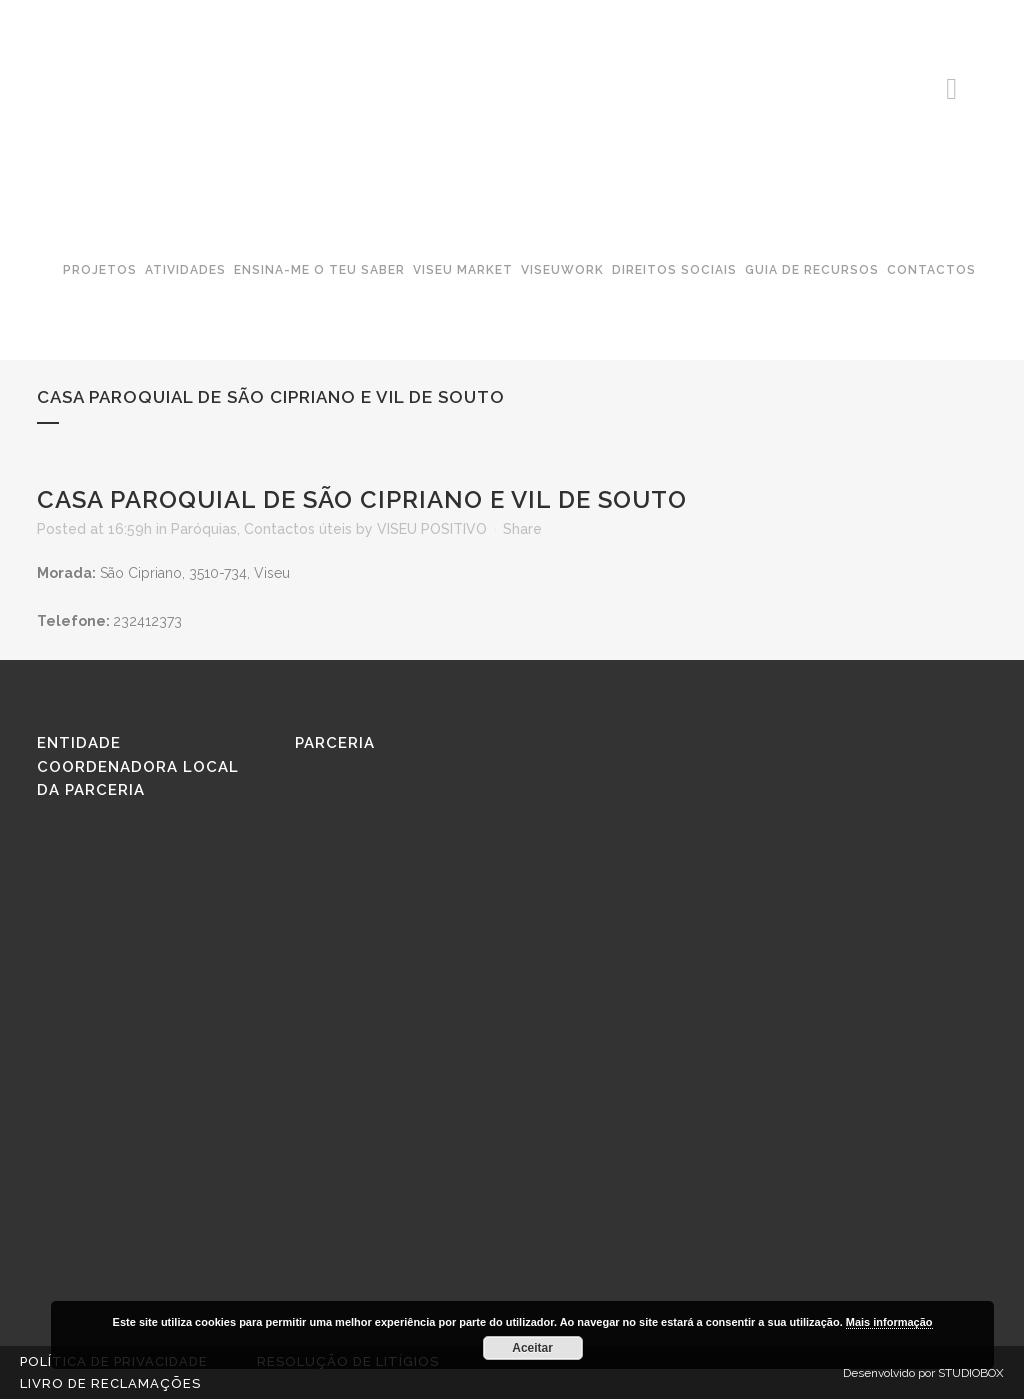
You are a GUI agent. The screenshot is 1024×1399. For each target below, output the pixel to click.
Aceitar (532, 1348)
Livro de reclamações (110, 1383)
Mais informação (889, 1322)
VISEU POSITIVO (432, 529)
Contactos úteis (298, 529)
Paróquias (204, 529)
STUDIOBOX (971, 1373)
